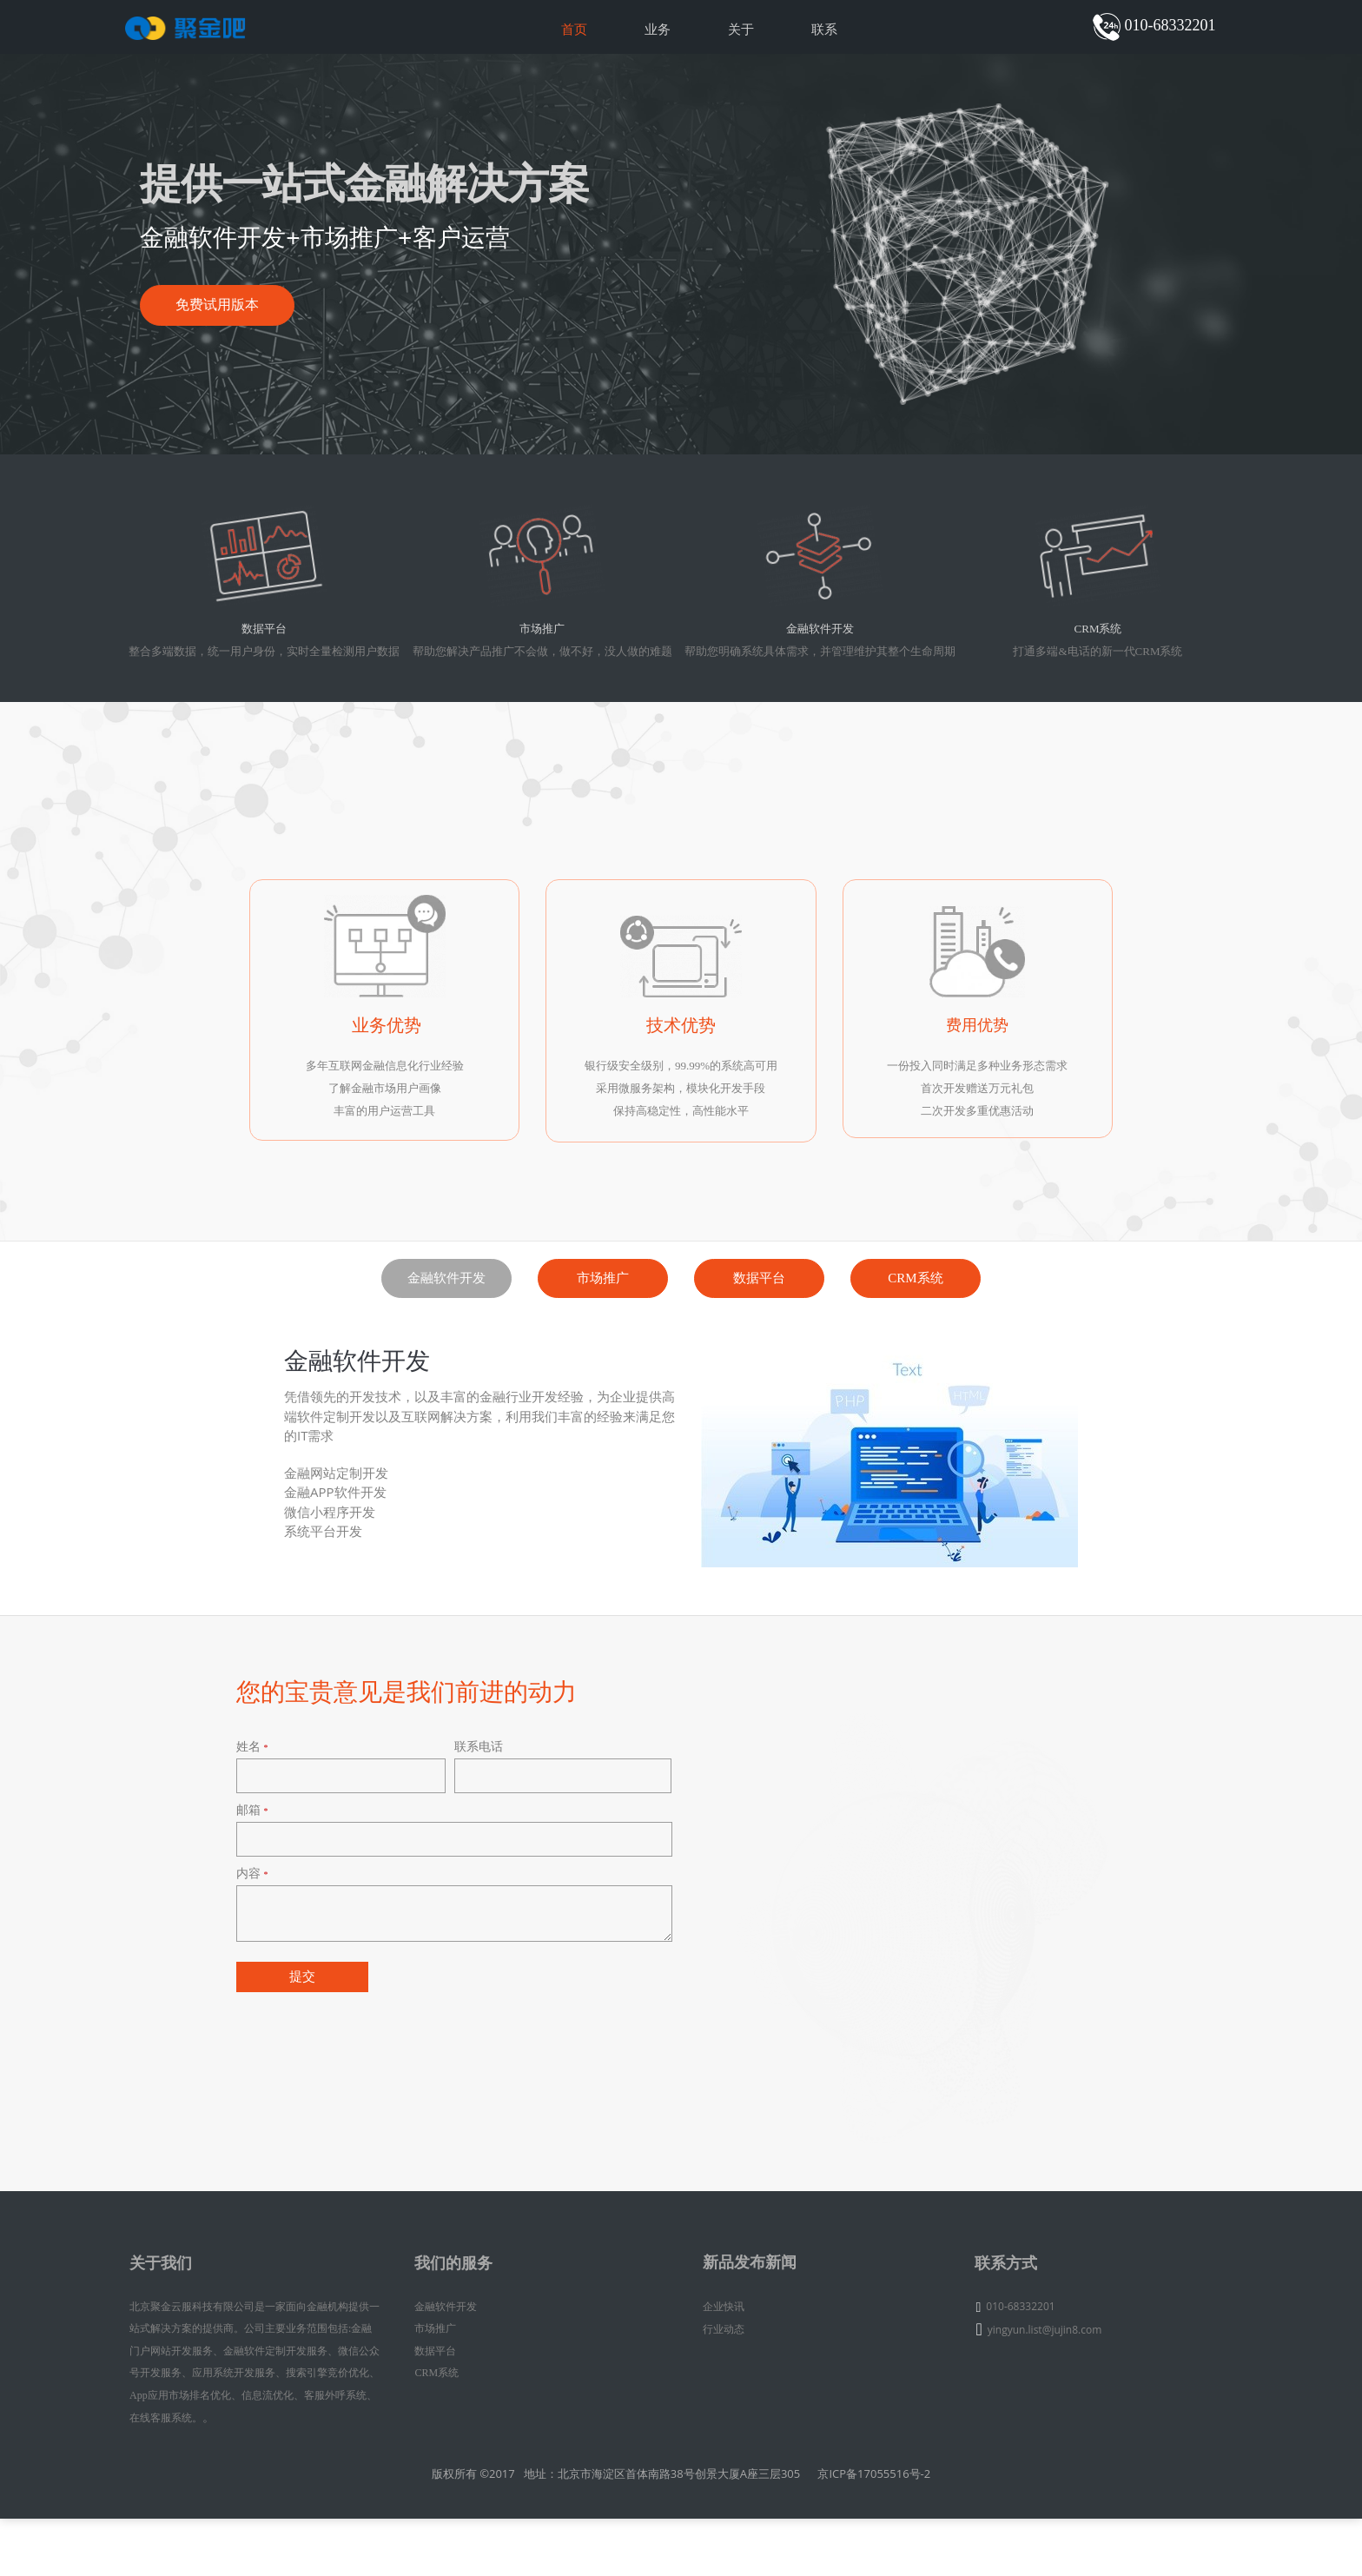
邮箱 (252, 1905)
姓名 (252, 1841)
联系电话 (472, 1841)
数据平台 (759, 1351)
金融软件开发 (446, 1351)
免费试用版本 (237, 341)
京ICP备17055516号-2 (873, 2531)
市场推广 (603, 1351)
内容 (252, 1969)
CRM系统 (915, 1351)
